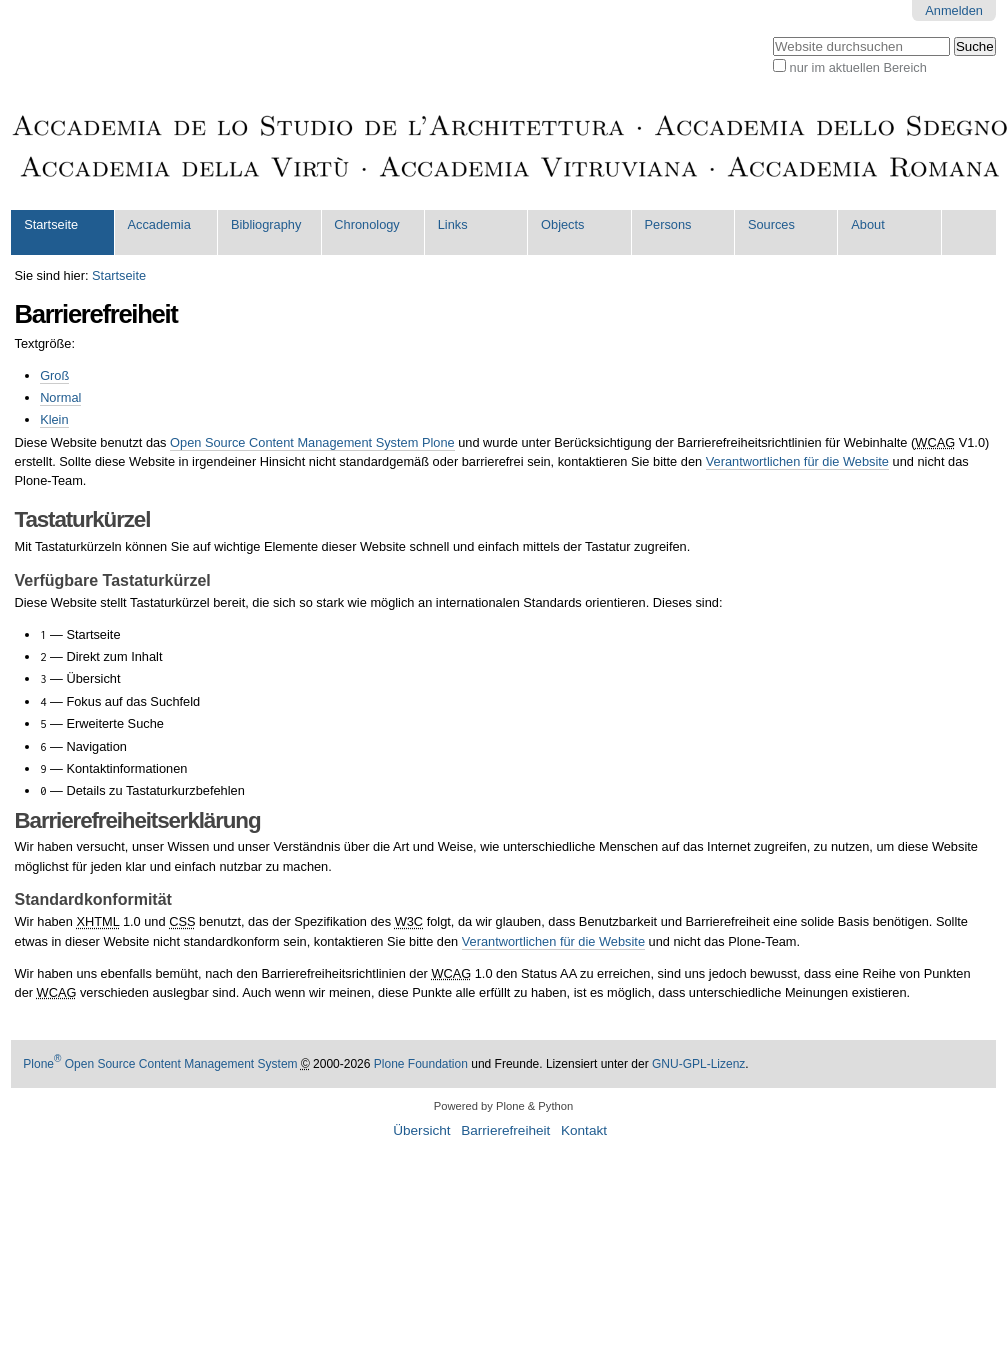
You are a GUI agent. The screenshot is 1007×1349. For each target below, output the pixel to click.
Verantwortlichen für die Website (797, 461)
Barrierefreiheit (505, 1130)
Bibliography (266, 224)
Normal (60, 397)
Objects (562, 224)
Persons (667, 224)
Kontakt (584, 1130)
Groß (54, 375)
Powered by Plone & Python (503, 1106)
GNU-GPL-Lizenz (698, 1064)
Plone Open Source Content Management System (160, 1064)
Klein (54, 419)
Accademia (159, 224)
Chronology (366, 224)
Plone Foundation (421, 1064)
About (867, 224)
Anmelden (954, 10)
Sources (771, 224)
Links (453, 224)
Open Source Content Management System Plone (312, 442)
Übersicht (421, 1130)
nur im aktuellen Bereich (858, 67)
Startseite (51, 224)
